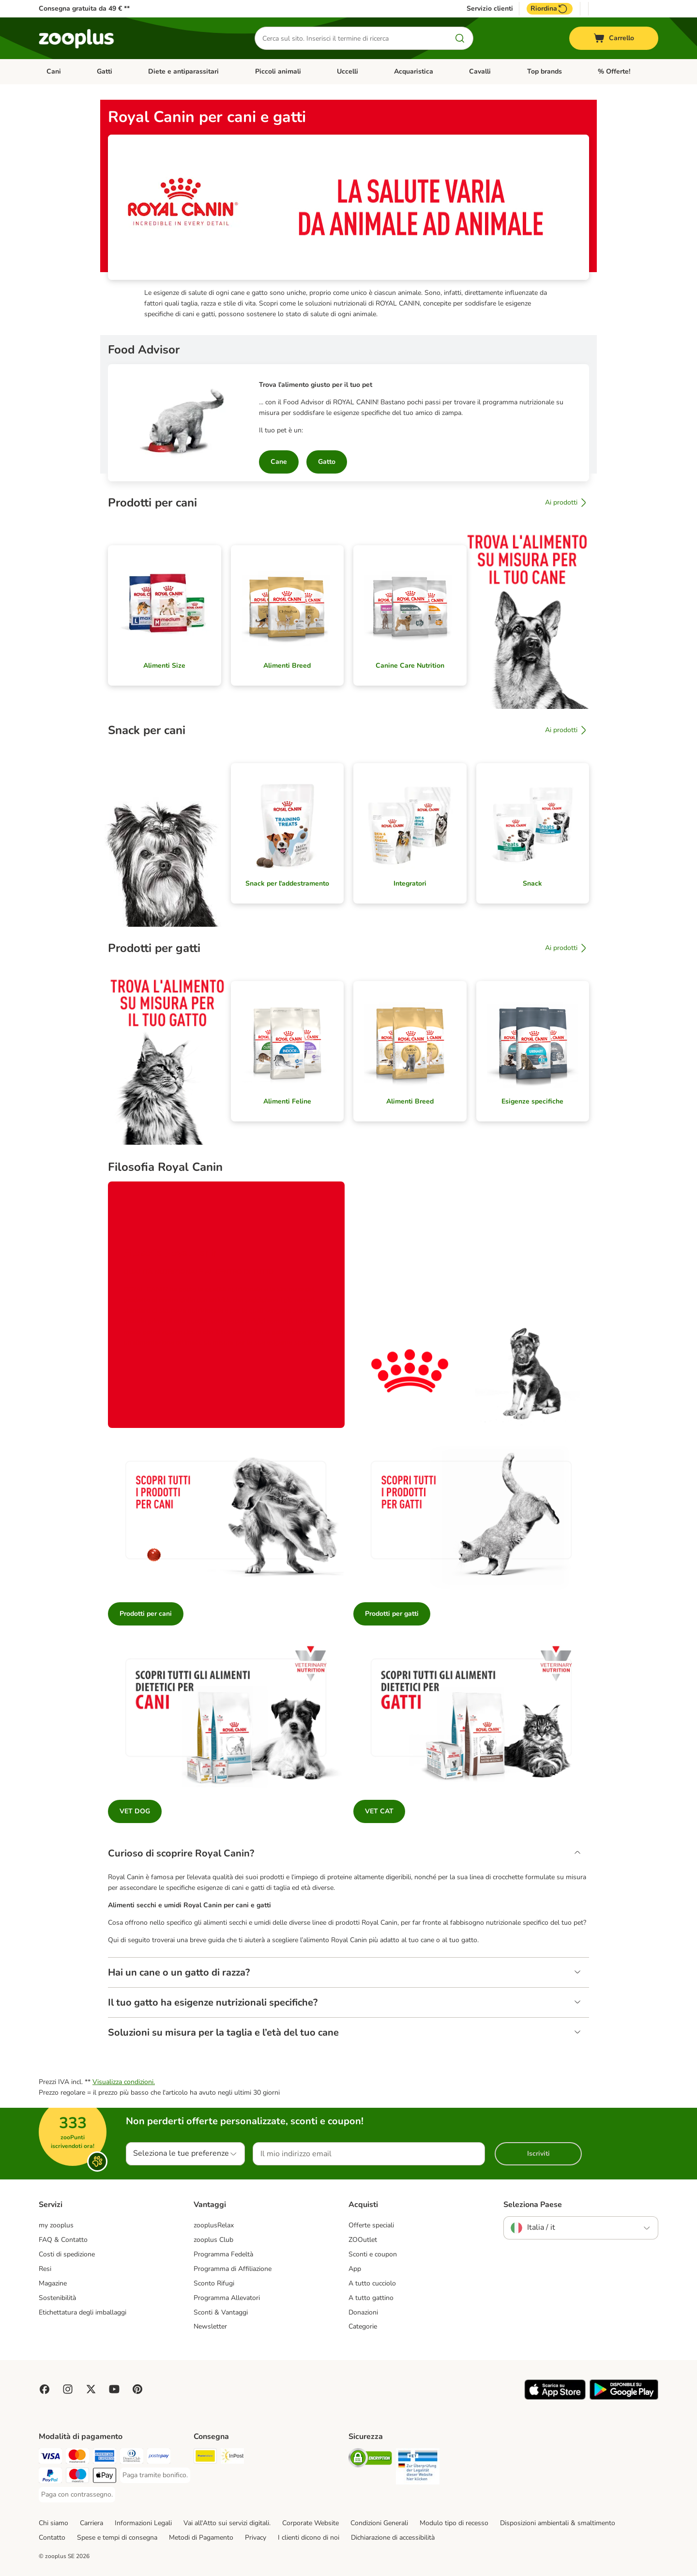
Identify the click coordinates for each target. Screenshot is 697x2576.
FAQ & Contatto (63, 2239)
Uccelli (347, 71)
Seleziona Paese (532, 2204)
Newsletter (210, 2326)
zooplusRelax (214, 2225)
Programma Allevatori (227, 2297)
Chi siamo (53, 2523)
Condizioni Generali (379, 2523)
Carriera (91, 2523)
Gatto (326, 461)
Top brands (544, 71)
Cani (53, 71)
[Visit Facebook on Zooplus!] (44, 2389)
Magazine (53, 2283)
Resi (45, 2268)
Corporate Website (310, 2523)
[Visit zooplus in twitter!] (91, 2389)
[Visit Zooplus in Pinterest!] (137, 2389)
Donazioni (363, 2312)
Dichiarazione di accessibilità (393, 2537)
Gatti (104, 71)
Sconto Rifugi (214, 2283)
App (354, 2268)
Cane (279, 461)
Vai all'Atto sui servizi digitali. (227, 2523)
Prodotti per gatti (392, 1613)
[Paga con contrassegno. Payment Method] (77, 2494)
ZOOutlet (362, 2239)
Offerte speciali (371, 2225)
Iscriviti (538, 2153)
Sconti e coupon (372, 2254)
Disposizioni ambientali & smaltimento (557, 2523)
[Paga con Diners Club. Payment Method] (131, 2457)
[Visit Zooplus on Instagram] (68, 2389)
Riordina (549, 9)
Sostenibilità (57, 2297)
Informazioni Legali (143, 2523)
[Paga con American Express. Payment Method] (104, 2457)
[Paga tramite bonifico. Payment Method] (155, 2475)
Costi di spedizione (67, 2254)
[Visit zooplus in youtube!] (114, 2389)
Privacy (255, 2537)
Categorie (362, 2326)
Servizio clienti (490, 8)
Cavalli (480, 71)
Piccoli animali (278, 71)
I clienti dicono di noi (308, 2537)
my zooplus (56, 2225)
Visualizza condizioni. (123, 2081)
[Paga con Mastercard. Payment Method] (77, 2457)
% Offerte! (614, 71)
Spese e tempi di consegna (117, 2537)
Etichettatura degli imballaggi (82, 2312)
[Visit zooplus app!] (555, 2397)
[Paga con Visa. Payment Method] (50, 2457)
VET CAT (379, 1811)
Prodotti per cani (146, 1613)
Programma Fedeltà (223, 2254)
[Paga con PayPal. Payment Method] (50, 2477)
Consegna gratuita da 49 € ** (84, 8)
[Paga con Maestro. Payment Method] (77, 2477)
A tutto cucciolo (372, 2283)
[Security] (370, 2459)
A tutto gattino (371, 2297)
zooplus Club (213, 2239)
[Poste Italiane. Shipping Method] (205, 2457)
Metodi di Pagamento (201, 2537)
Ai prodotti (567, 502)
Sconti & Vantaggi (221, 2312)
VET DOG (135, 1811)
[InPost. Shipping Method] (232, 2457)
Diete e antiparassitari (183, 71)
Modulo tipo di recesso (454, 2523)
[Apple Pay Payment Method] (104, 2477)
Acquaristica (413, 71)
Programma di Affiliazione (233, 2268)
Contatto (52, 2537)
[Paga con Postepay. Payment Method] (158, 2457)
